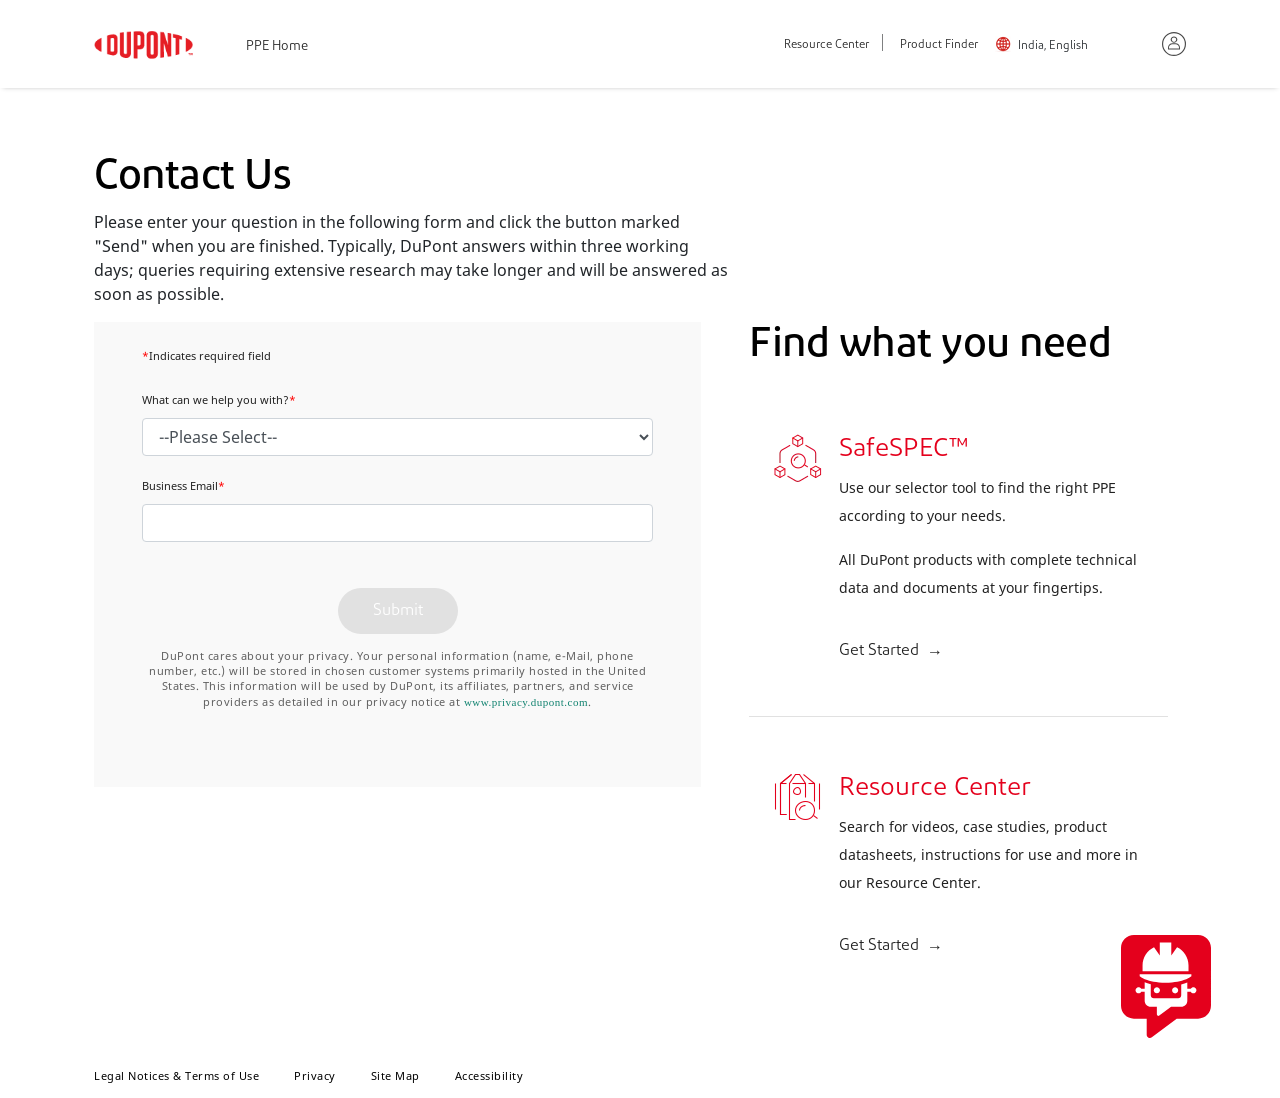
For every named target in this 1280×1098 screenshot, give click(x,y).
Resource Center (826, 45)
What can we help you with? (219, 399)
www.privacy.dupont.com (526, 702)
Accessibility (489, 1075)
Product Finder (939, 45)
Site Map (395, 1075)
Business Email (183, 485)
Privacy (315, 1075)
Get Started (879, 651)
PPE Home (277, 46)
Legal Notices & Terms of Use (176, 1075)
